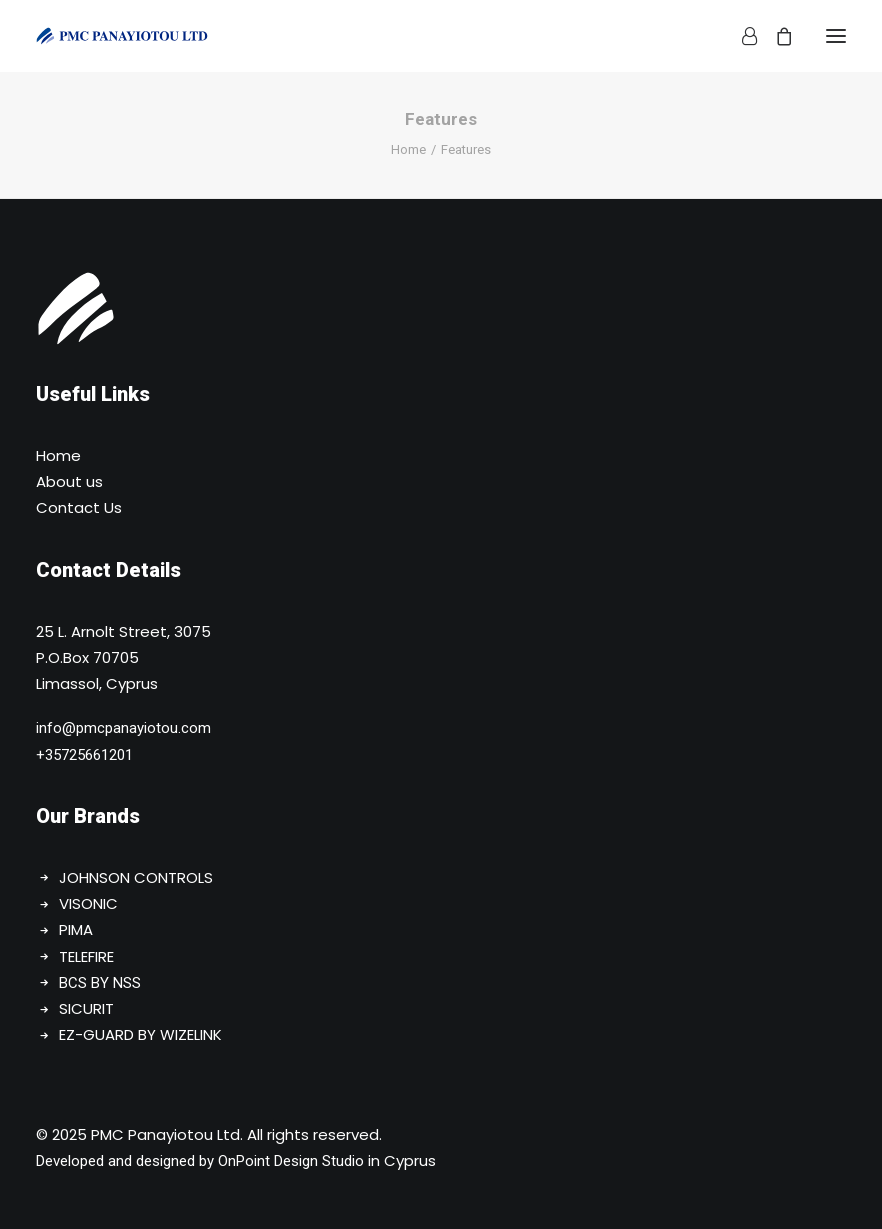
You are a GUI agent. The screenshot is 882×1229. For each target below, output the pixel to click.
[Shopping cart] (775, 36)
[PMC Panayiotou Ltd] (122, 36)
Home (408, 149)
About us (69, 481)
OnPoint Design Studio (291, 1161)
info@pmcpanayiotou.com (123, 728)
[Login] (740, 36)
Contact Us (79, 507)
